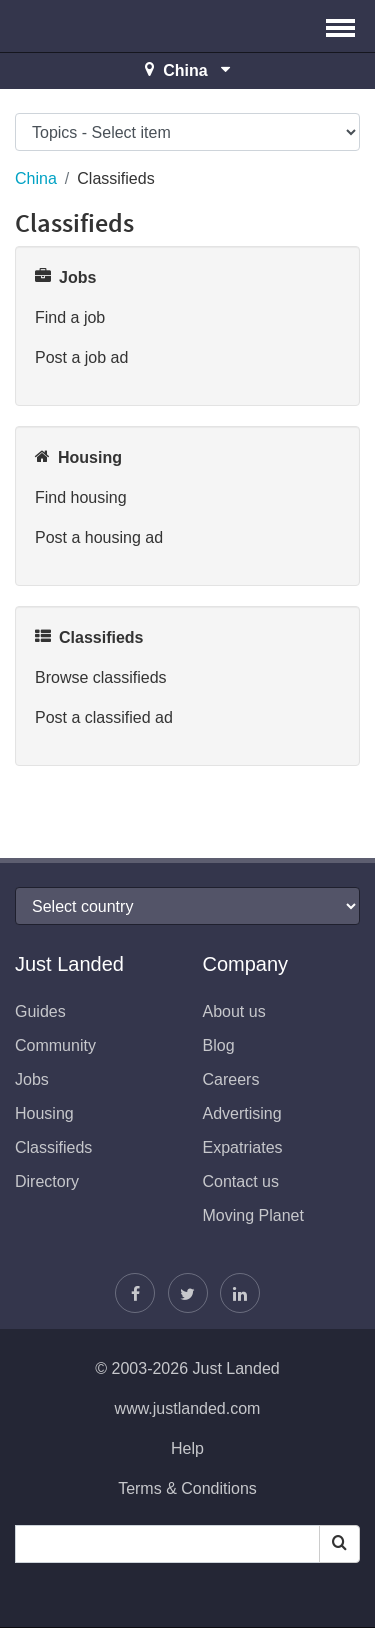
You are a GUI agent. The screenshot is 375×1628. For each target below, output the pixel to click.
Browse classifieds (101, 677)
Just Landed (90, 26)
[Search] (339, 1544)
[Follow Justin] (188, 1293)
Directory (47, 1181)
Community (55, 1045)
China (36, 178)
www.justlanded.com (188, 1408)
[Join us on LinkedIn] (240, 1293)
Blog (219, 1045)
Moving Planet (253, 1215)
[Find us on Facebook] (135, 1293)
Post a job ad (81, 357)
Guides (40, 1011)
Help (187, 1448)
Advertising (242, 1113)
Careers (231, 1079)
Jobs (32, 1079)
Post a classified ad (104, 717)
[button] (340, 26)
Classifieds (53, 1147)
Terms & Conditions (187, 1488)
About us (234, 1011)
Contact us (241, 1181)
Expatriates (243, 1147)
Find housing (81, 497)
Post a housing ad (99, 537)
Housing (44, 1113)
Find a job (70, 317)
